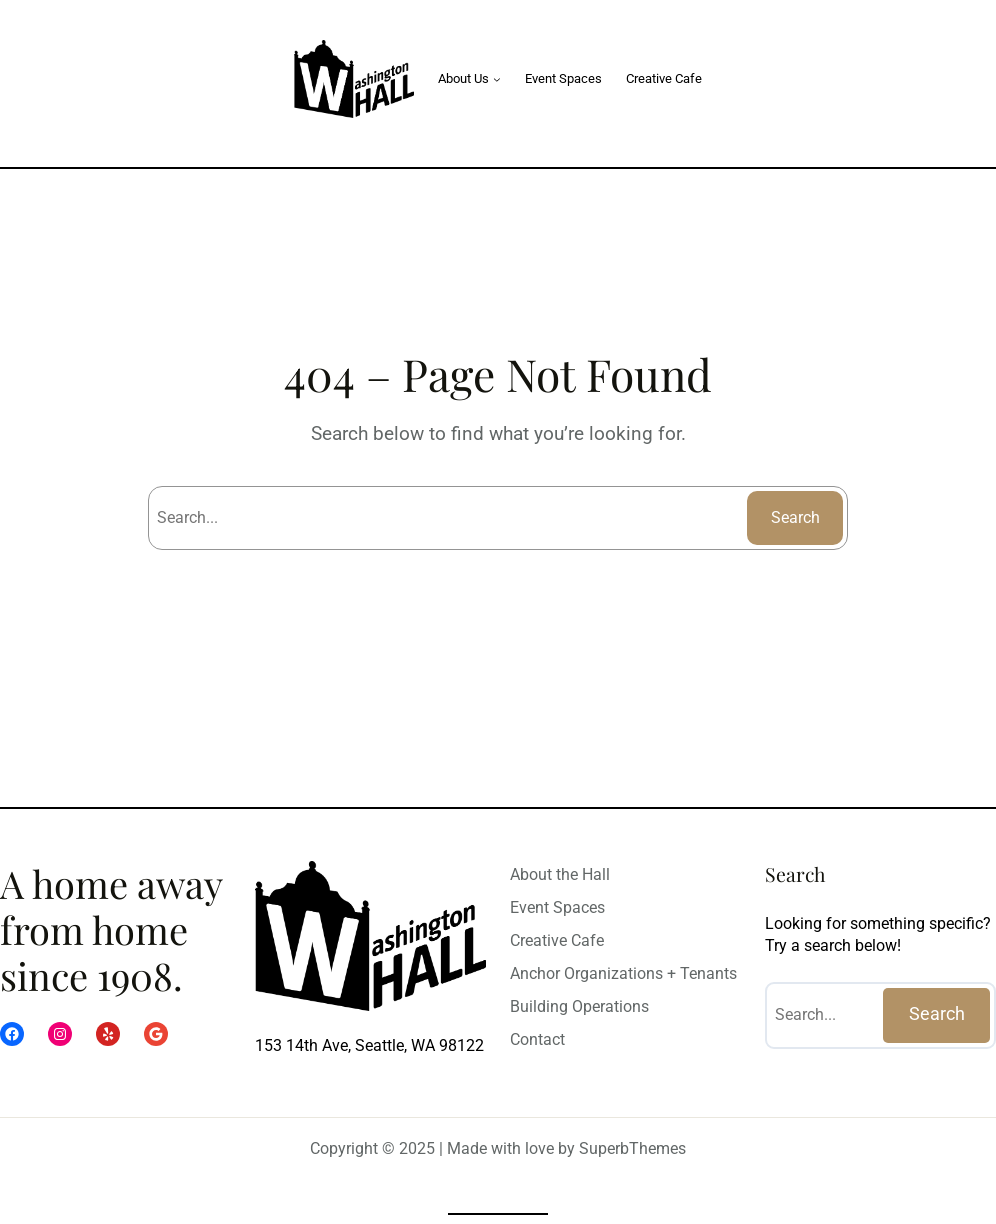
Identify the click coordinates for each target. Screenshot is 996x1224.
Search (795, 517)
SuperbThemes (632, 1148)
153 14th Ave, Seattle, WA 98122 (369, 1045)
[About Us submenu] (497, 79)
